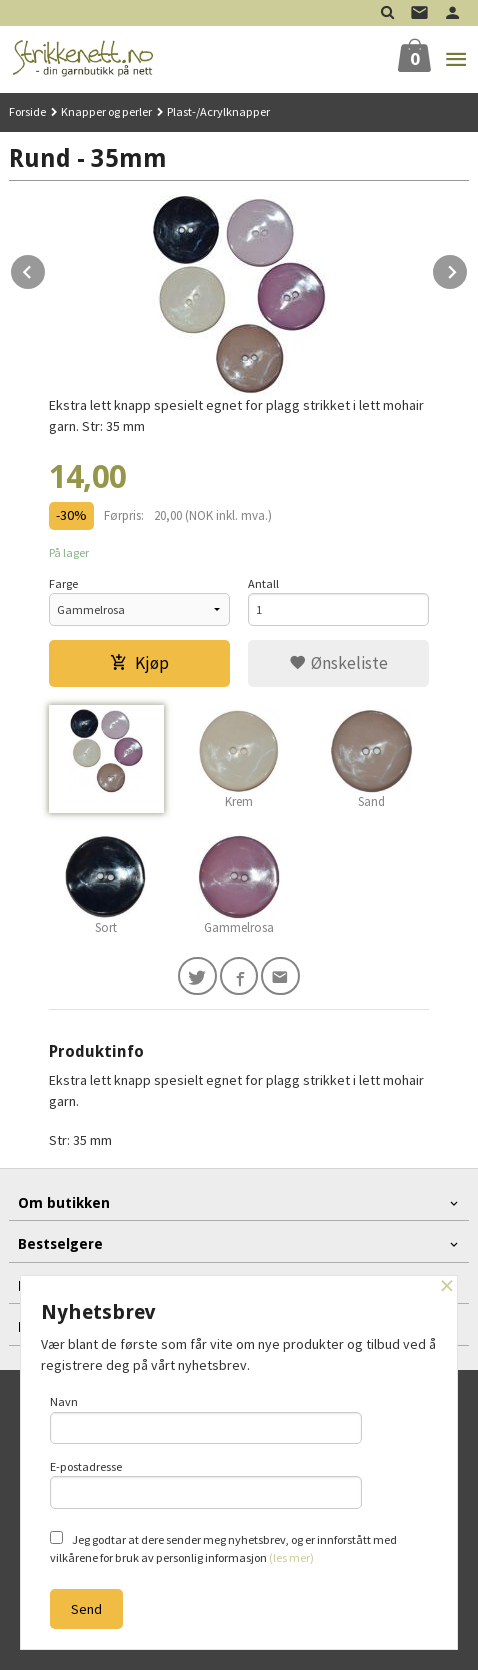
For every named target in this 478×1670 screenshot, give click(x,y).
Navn (206, 1419)
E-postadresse (206, 1484)
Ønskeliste (338, 663)
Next (468, 269)
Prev (46, 269)
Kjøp (139, 663)
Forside (27, 111)
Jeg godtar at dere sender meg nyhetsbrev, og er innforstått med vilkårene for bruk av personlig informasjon (223, 1548)
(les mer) (291, 1557)
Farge (63, 583)
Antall (263, 583)
